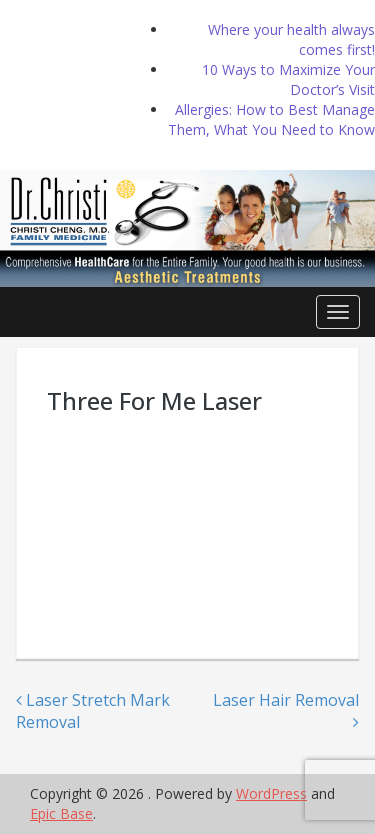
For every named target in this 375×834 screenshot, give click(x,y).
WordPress (271, 793)
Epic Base (61, 813)
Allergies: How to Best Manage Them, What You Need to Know (271, 119)
